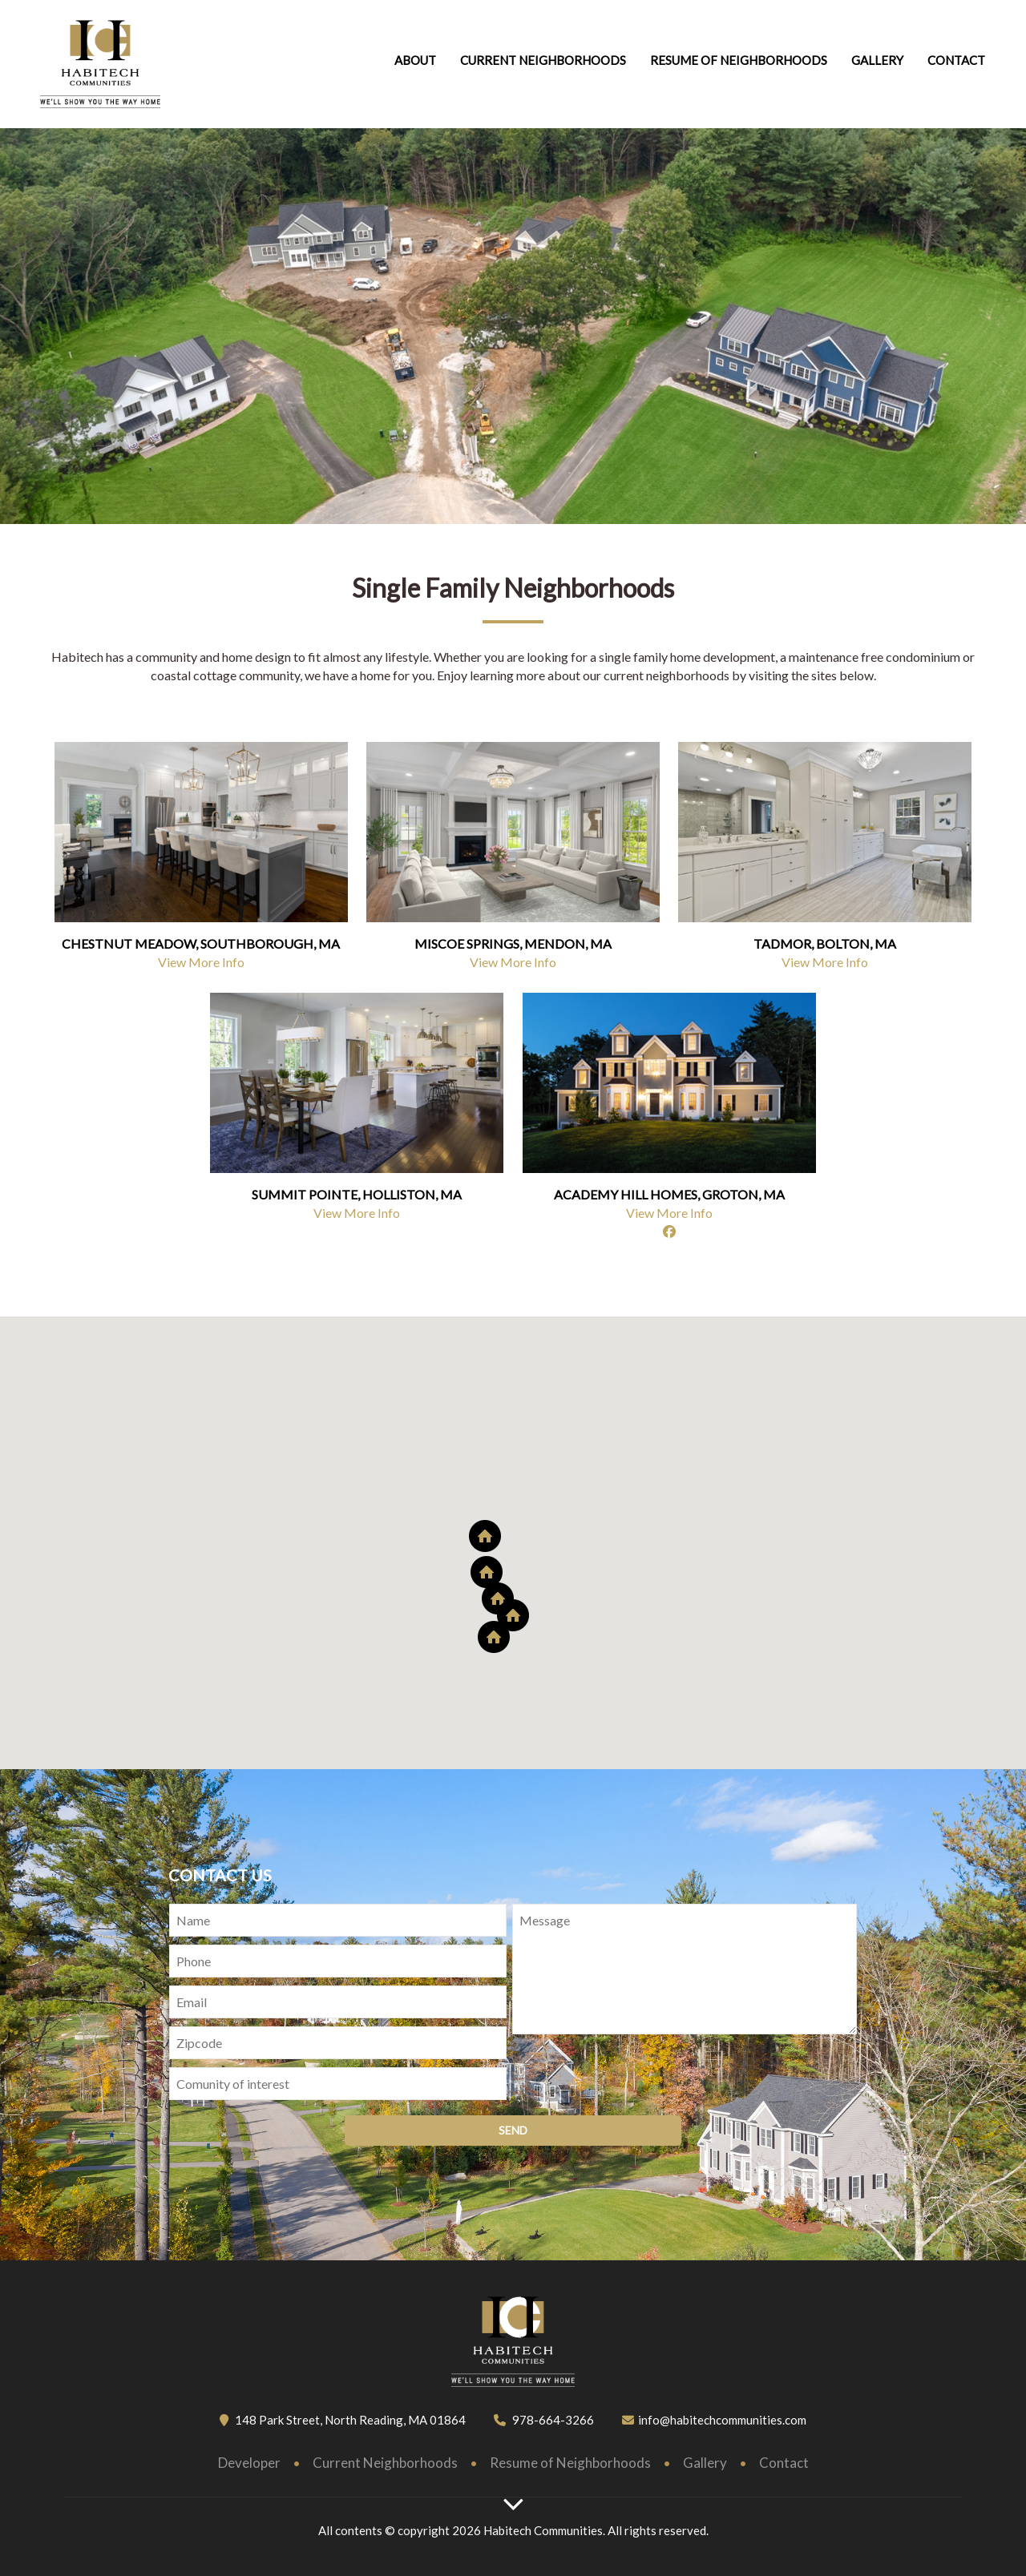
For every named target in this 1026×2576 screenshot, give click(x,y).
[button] (513, 1615)
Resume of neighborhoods (738, 60)
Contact (956, 60)
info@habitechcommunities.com (722, 2420)
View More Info (201, 962)
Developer (249, 2462)
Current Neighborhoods (543, 60)
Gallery (877, 60)
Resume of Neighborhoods (570, 2462)
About (415, 60)
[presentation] (634, 2076)
